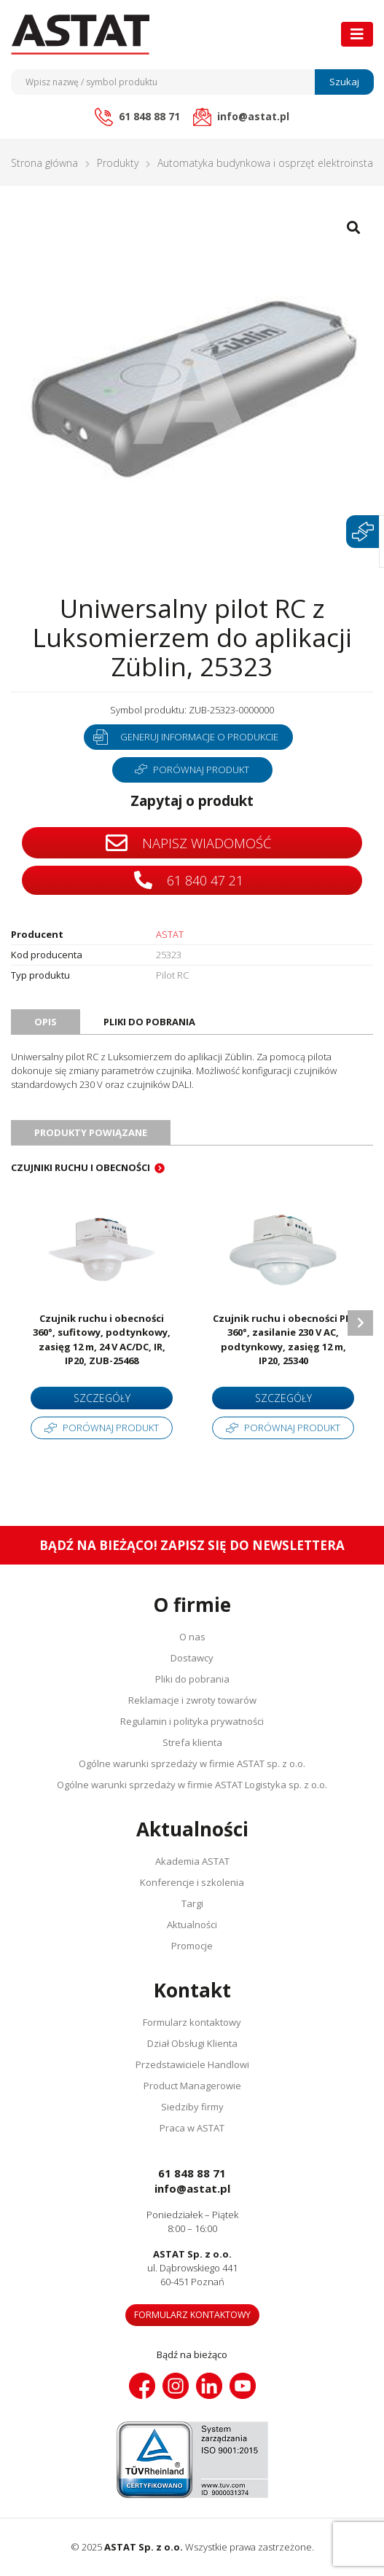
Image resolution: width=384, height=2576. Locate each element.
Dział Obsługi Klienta (192, 2043)
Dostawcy (192, 1657)
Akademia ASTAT (192, 1861)
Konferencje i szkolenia (192, 1882)
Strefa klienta (192, 1742)
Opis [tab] (45, 1021)
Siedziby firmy (192, 2106)
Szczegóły (102, 1398)
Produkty (117, 163)
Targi (192, 1903)
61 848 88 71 (192, 2173)
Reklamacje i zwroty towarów (192, 1700)
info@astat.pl (192, 2188)
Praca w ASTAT (192, 2127)
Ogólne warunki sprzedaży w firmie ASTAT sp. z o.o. (192, 1763)
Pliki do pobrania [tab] (149, 1021)
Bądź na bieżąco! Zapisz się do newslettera (192, 1545)
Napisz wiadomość (188, 843)
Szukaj (344, 81)
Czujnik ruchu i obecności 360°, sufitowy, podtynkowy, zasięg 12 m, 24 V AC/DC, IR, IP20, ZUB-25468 (102, 1340)
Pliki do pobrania (192, 1679)
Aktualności (192, 1924)
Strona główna (44, 163)
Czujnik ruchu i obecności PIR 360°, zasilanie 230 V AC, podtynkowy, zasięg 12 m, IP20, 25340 (283, 1340)
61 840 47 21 (188, 880)
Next (360, 1323)
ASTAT (170, 934)
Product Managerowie (192, 2085)
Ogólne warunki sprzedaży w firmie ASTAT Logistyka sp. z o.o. (192, 1784)
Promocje (192, 1945)
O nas (192, 1636)
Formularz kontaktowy (192, 2022)
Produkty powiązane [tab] (90, 1132)
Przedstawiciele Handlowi (192, 2064)
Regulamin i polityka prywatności (192, 1721)
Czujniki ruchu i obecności (80, 1167)
